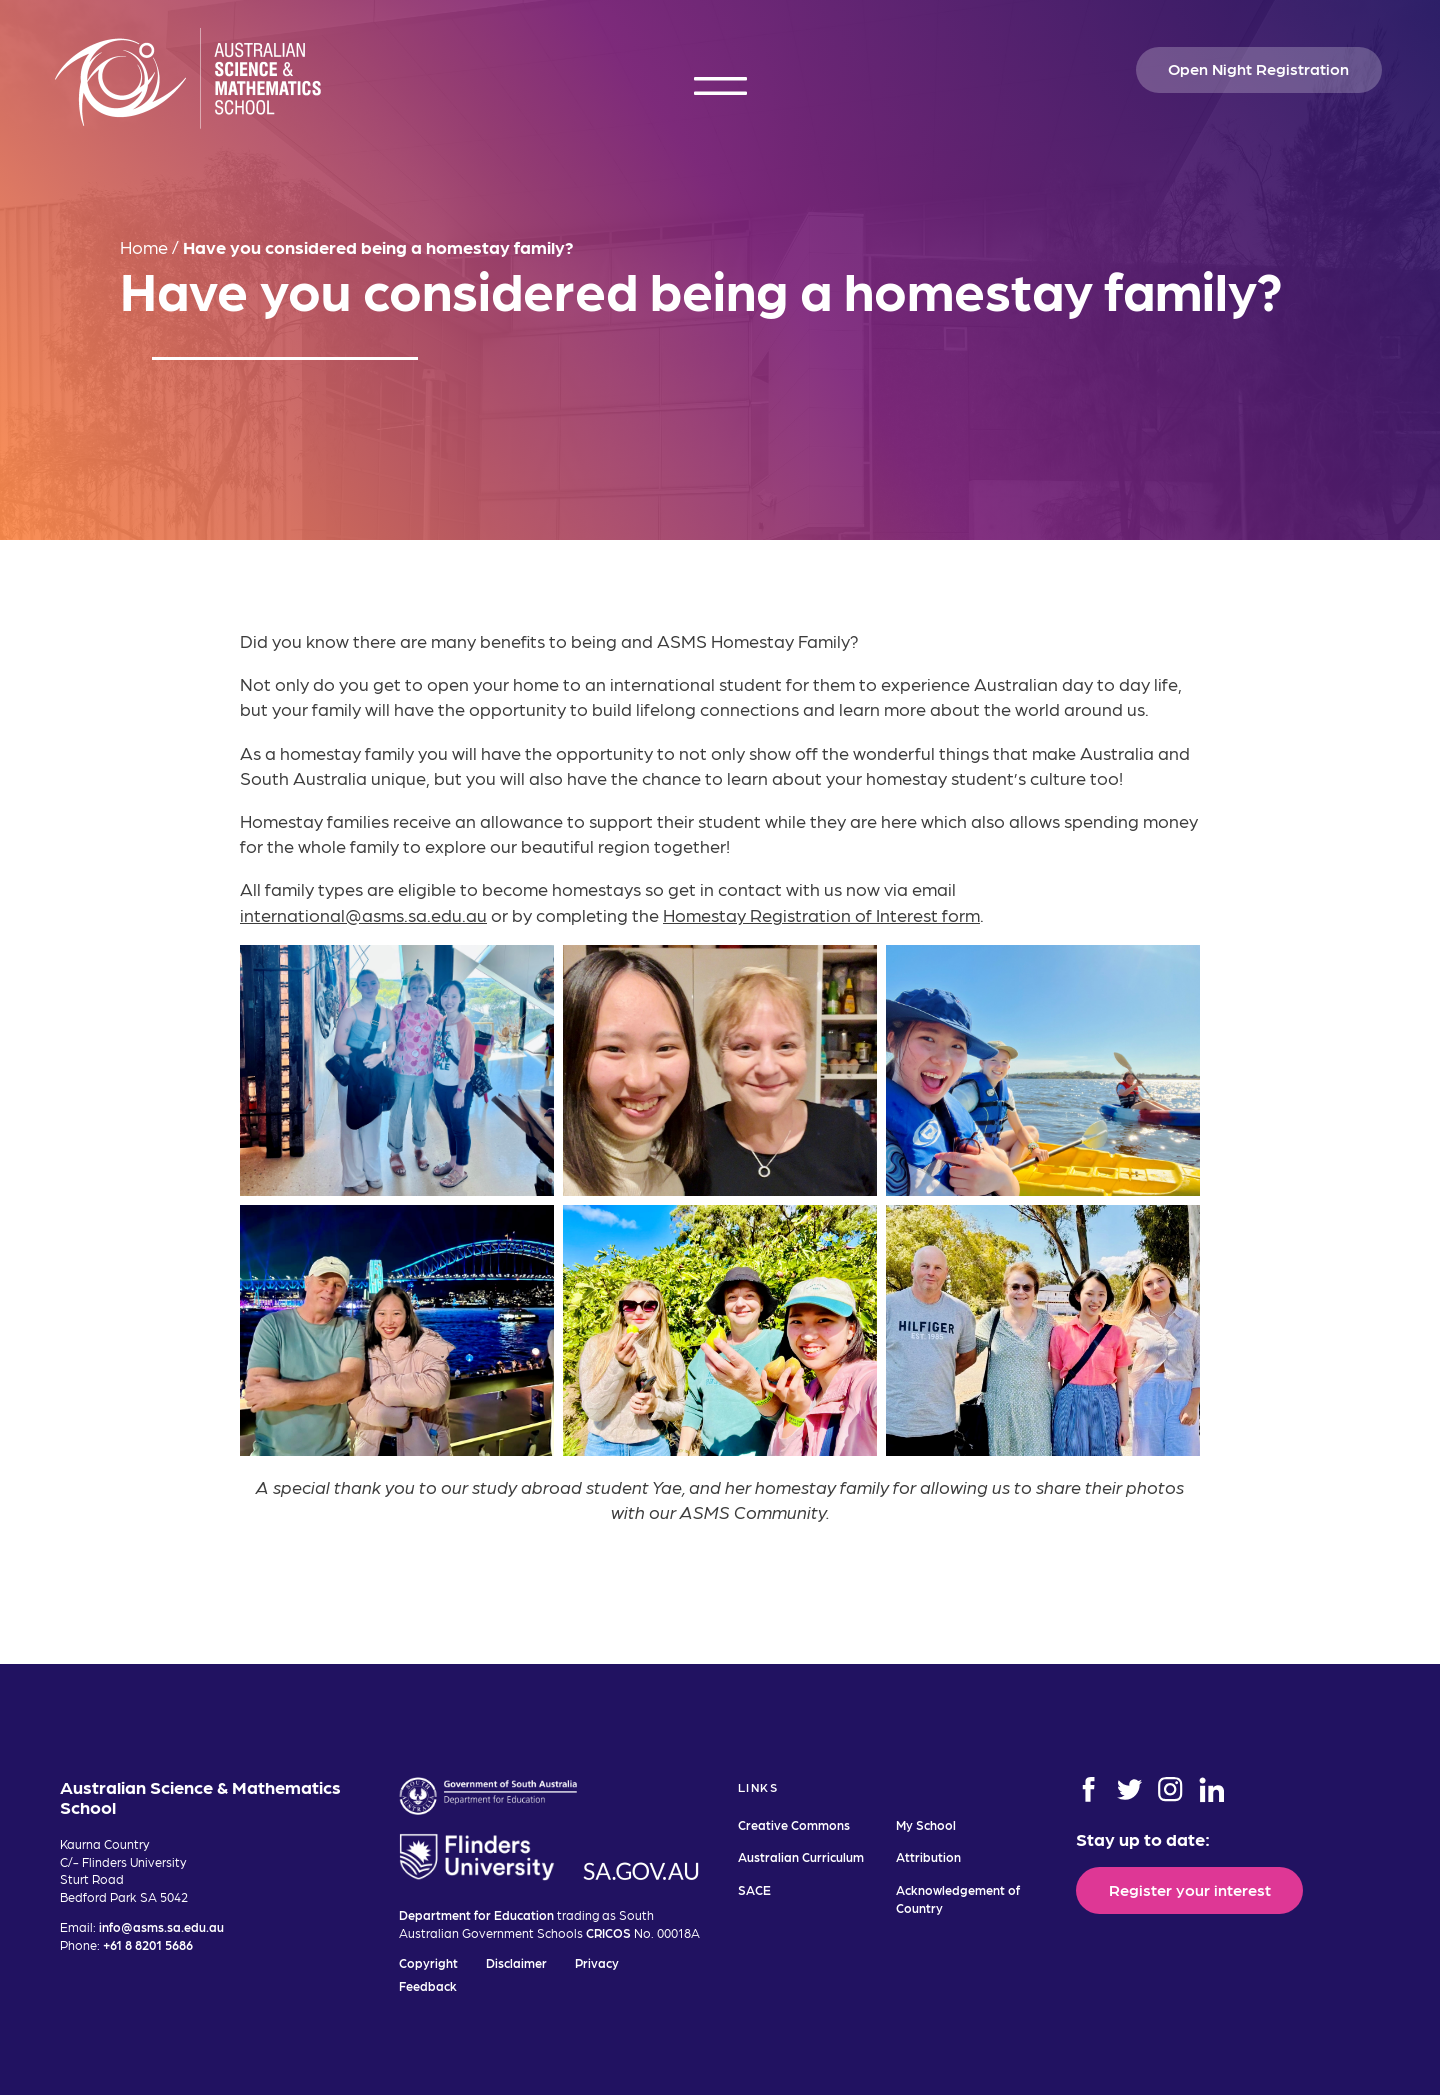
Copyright (428, 1962)
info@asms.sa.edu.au (161, 1926)
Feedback (428, 1985)
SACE (754, 1889)
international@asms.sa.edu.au (363, 914)
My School (926, 1824)
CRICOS (608, 1932)
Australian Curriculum (801, 1856)
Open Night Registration (1258, 68)
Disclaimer (516, 1962)
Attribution (928, 1856)
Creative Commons (794, 1824)
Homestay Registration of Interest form (821, 914)
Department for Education (476, 1914)
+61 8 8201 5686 (148, 1944)
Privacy (597, 1962)
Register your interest (1190, 1889)
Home (144, 246)
